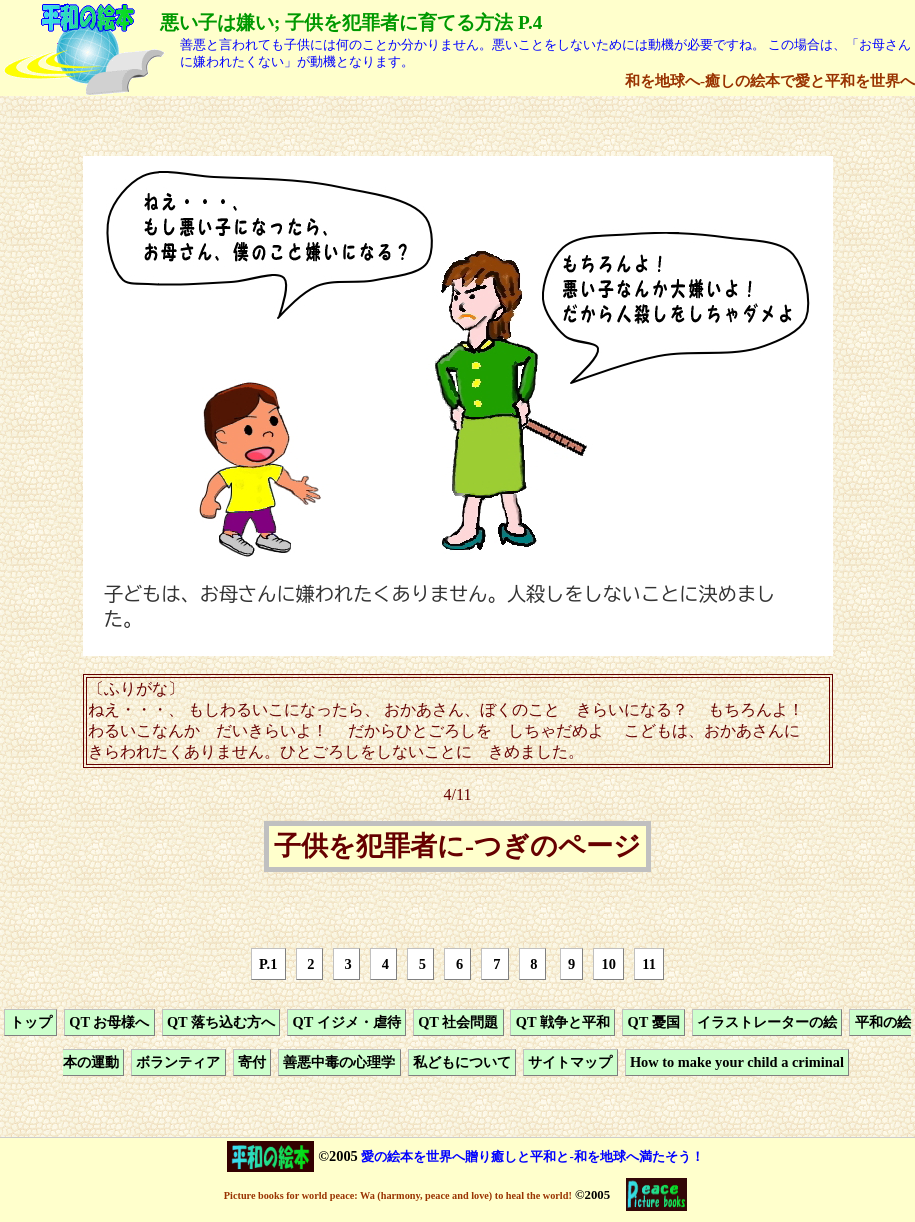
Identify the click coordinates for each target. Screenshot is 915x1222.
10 (609, 964)
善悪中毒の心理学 (339, 1063)
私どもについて (462, 1063)
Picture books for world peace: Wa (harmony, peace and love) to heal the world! (398, 1195)
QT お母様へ (109, 1022)
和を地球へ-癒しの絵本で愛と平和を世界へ (770, 80)
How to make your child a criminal (737, 1063)
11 (649, 964)
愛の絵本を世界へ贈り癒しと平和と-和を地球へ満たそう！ (532, 1156)
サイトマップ (570, 1063)
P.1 (268, 964)
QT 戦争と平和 (563, 1022)
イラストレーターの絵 (767, 1022)
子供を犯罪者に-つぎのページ (457, 847)
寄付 (252, 1063)
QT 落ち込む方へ (221, 1022)
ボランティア (178, 1063)
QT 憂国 (653, 1022)
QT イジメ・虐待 (347, 1022)
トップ (31, 1022)
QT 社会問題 (458, 1022)
